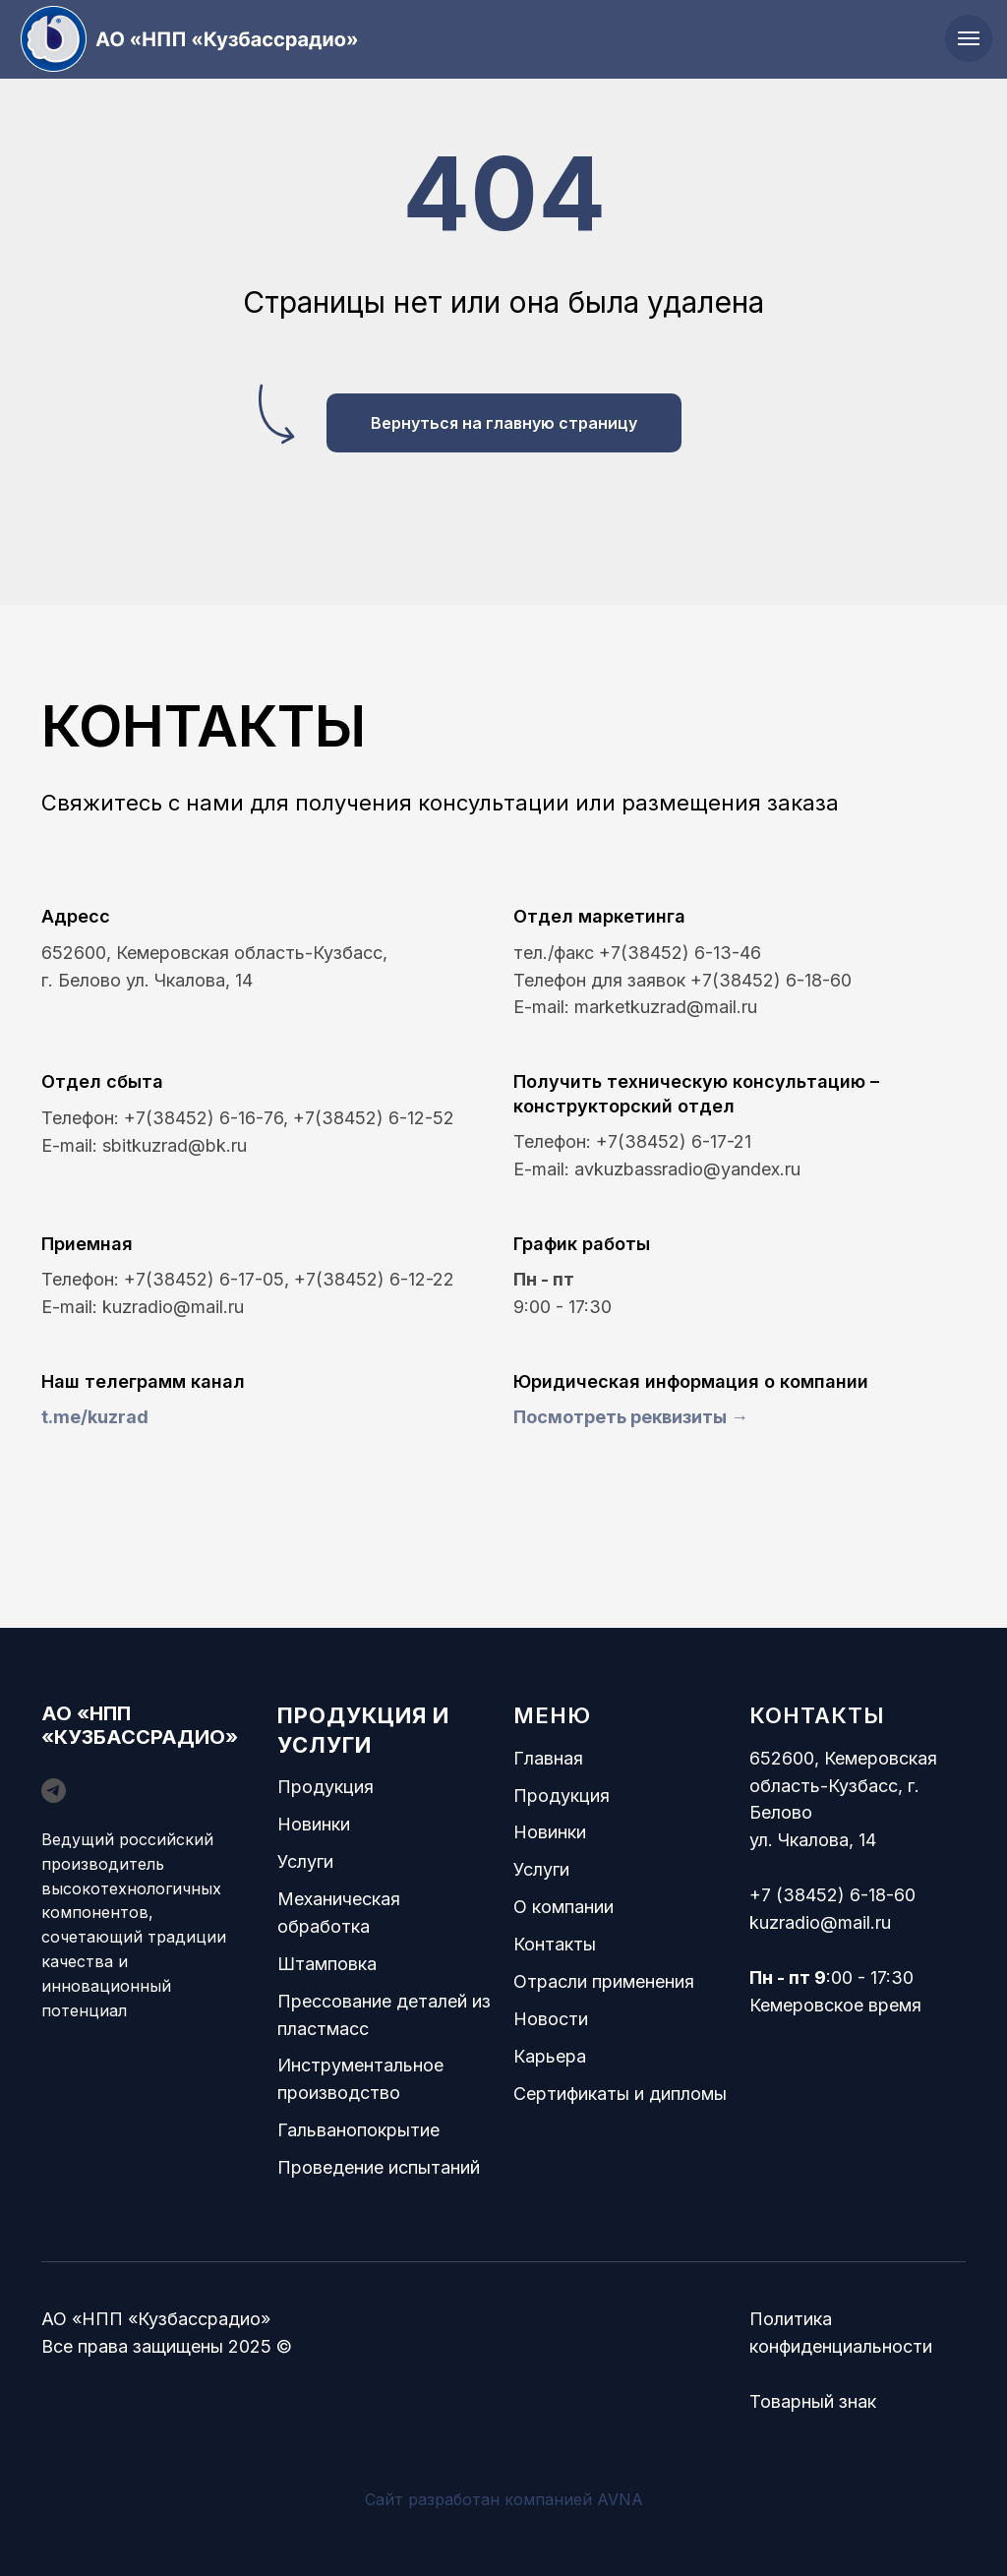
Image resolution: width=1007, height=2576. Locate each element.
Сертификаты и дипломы (620, 2093)
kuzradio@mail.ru (820, 1922)
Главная (548, 1758)
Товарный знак (812, 2401)
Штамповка (327, 1963)
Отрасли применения (603, 1981)
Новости (550, 2018)
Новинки (313, 1824)
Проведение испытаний (378, 2167)
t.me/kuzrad (94, 1417)
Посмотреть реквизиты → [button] (630, 1417)
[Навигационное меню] (968, 38)
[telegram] (53, 1790)
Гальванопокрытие (358, 2130)
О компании (563, 1906)
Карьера (549, 2056)
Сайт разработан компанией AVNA (504, 2499)
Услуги (305, 1861)
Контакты (554, 1944)
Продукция (325, 1786)
